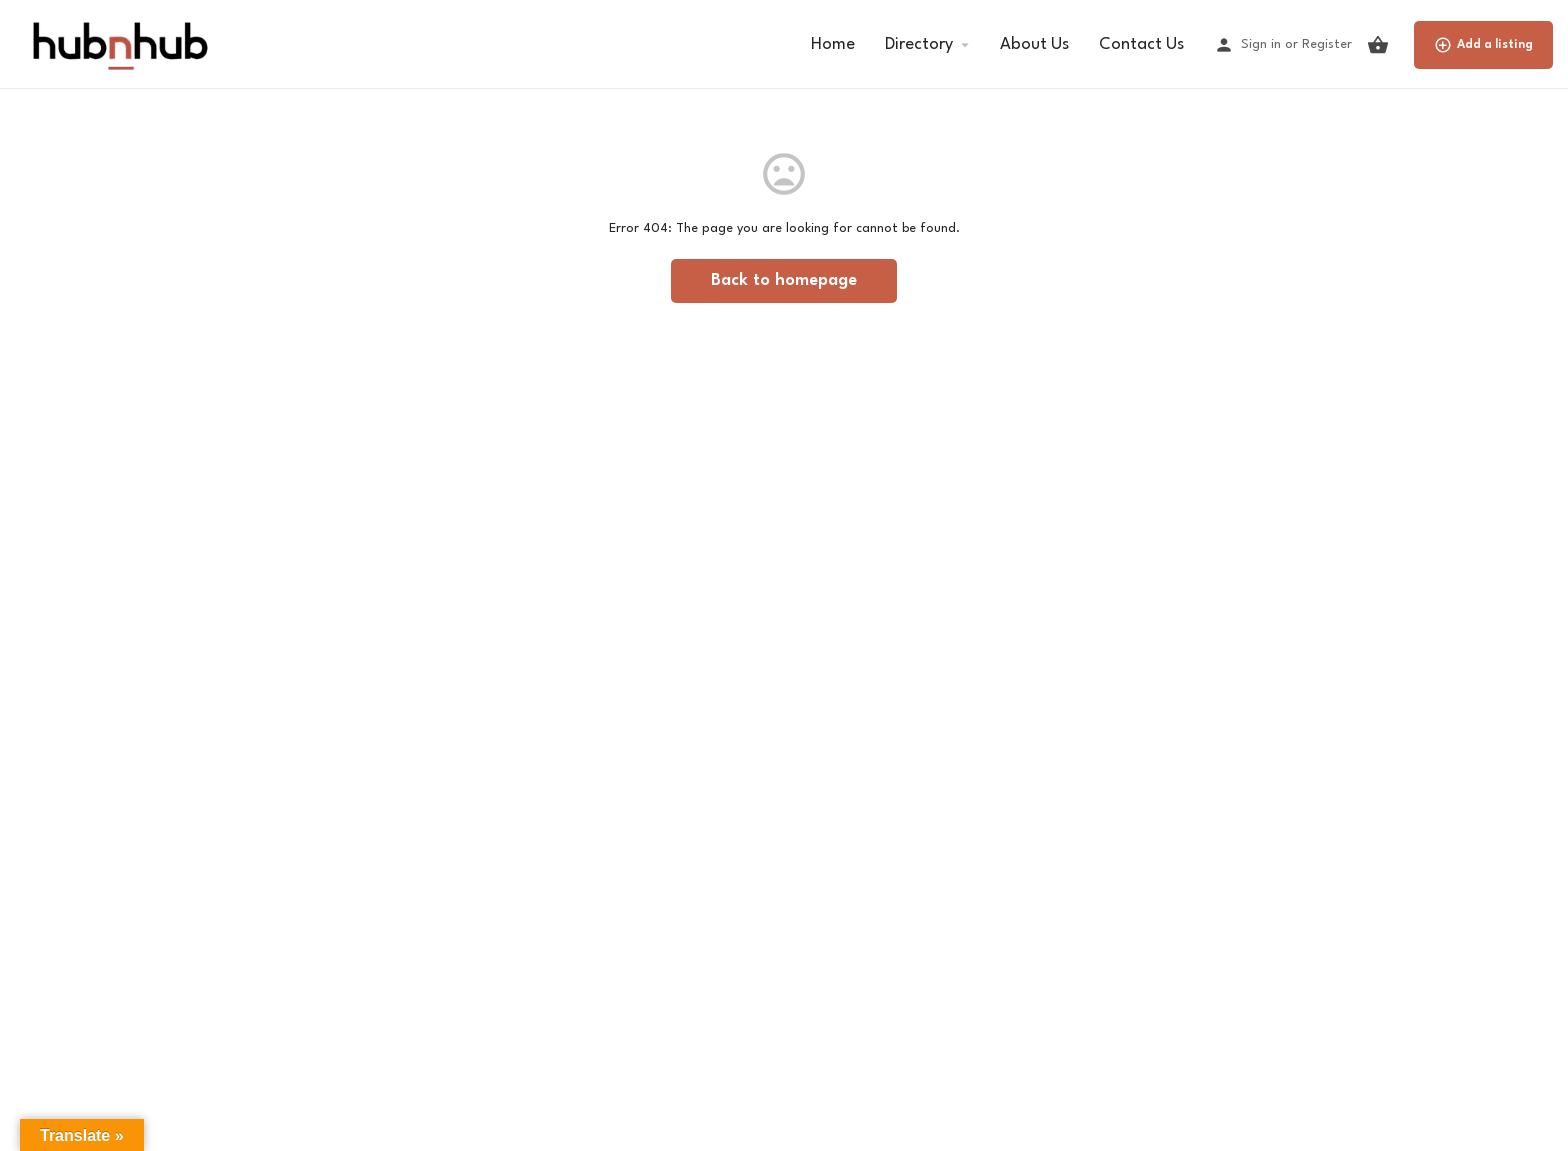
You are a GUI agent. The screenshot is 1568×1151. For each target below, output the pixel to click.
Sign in (1261, 44)
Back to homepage (784, 280)
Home (833, 44)
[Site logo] (119, 43)
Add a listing (1483, 45)
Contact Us (1141, 44)
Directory (919, 44)
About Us (1034, 44)
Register (1327, 44)
